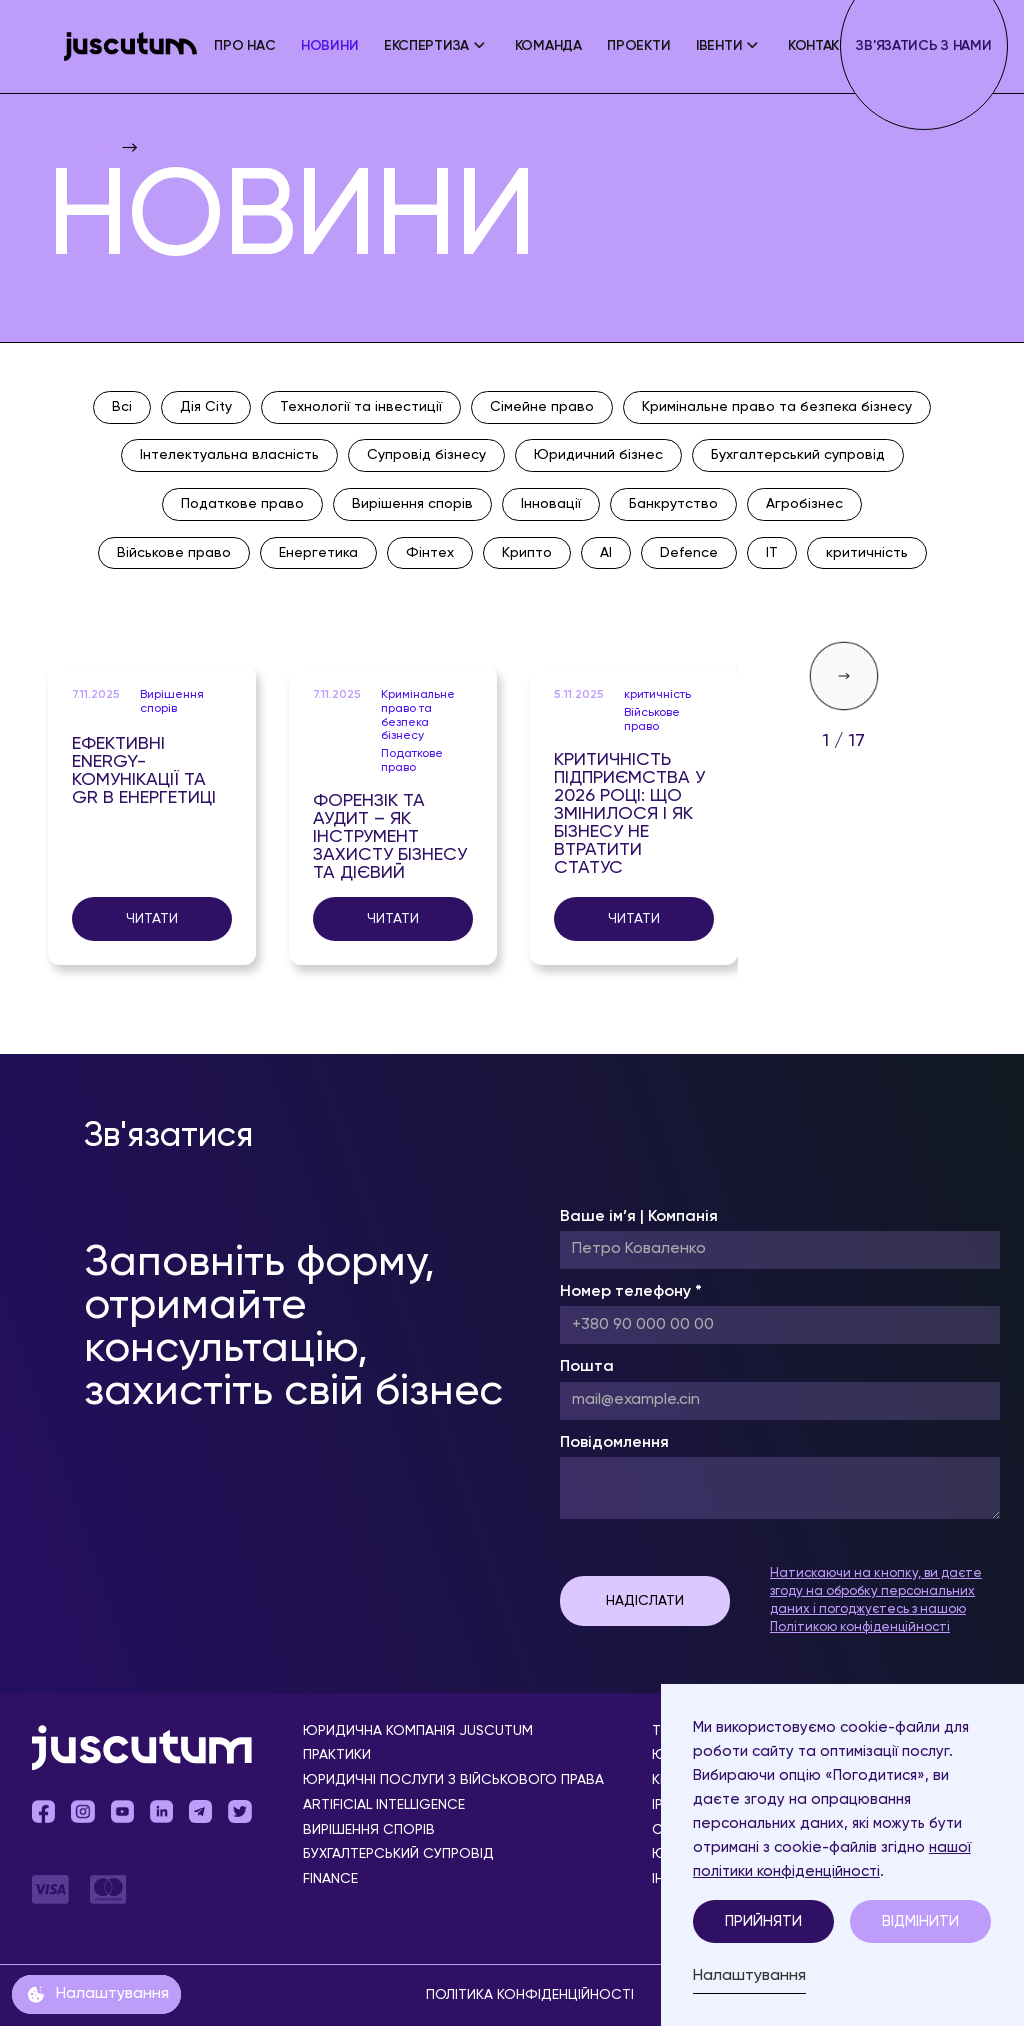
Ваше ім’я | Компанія (639, 1217)
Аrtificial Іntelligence (384, 1805)
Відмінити (920, 1921)
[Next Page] (844, 676)
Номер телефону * (631, 1292)
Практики (337, 1755)
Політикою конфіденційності (860, 1627)
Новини (329, 46)
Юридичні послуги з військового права (453, 1780)
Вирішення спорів (369, 1830)
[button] (436, 46)
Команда (548, 46)
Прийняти (763, 1921)
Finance (330, 1879)
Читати (152, 919)
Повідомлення (614, 1443)
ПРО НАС (244, 46)
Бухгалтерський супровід (398, 1854)
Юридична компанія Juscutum (418, 1731)
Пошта (587, 1367)
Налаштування (749, 1976)
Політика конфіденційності (530, 1995)
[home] (130, 46)
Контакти (823, 46)
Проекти (638, 46)
